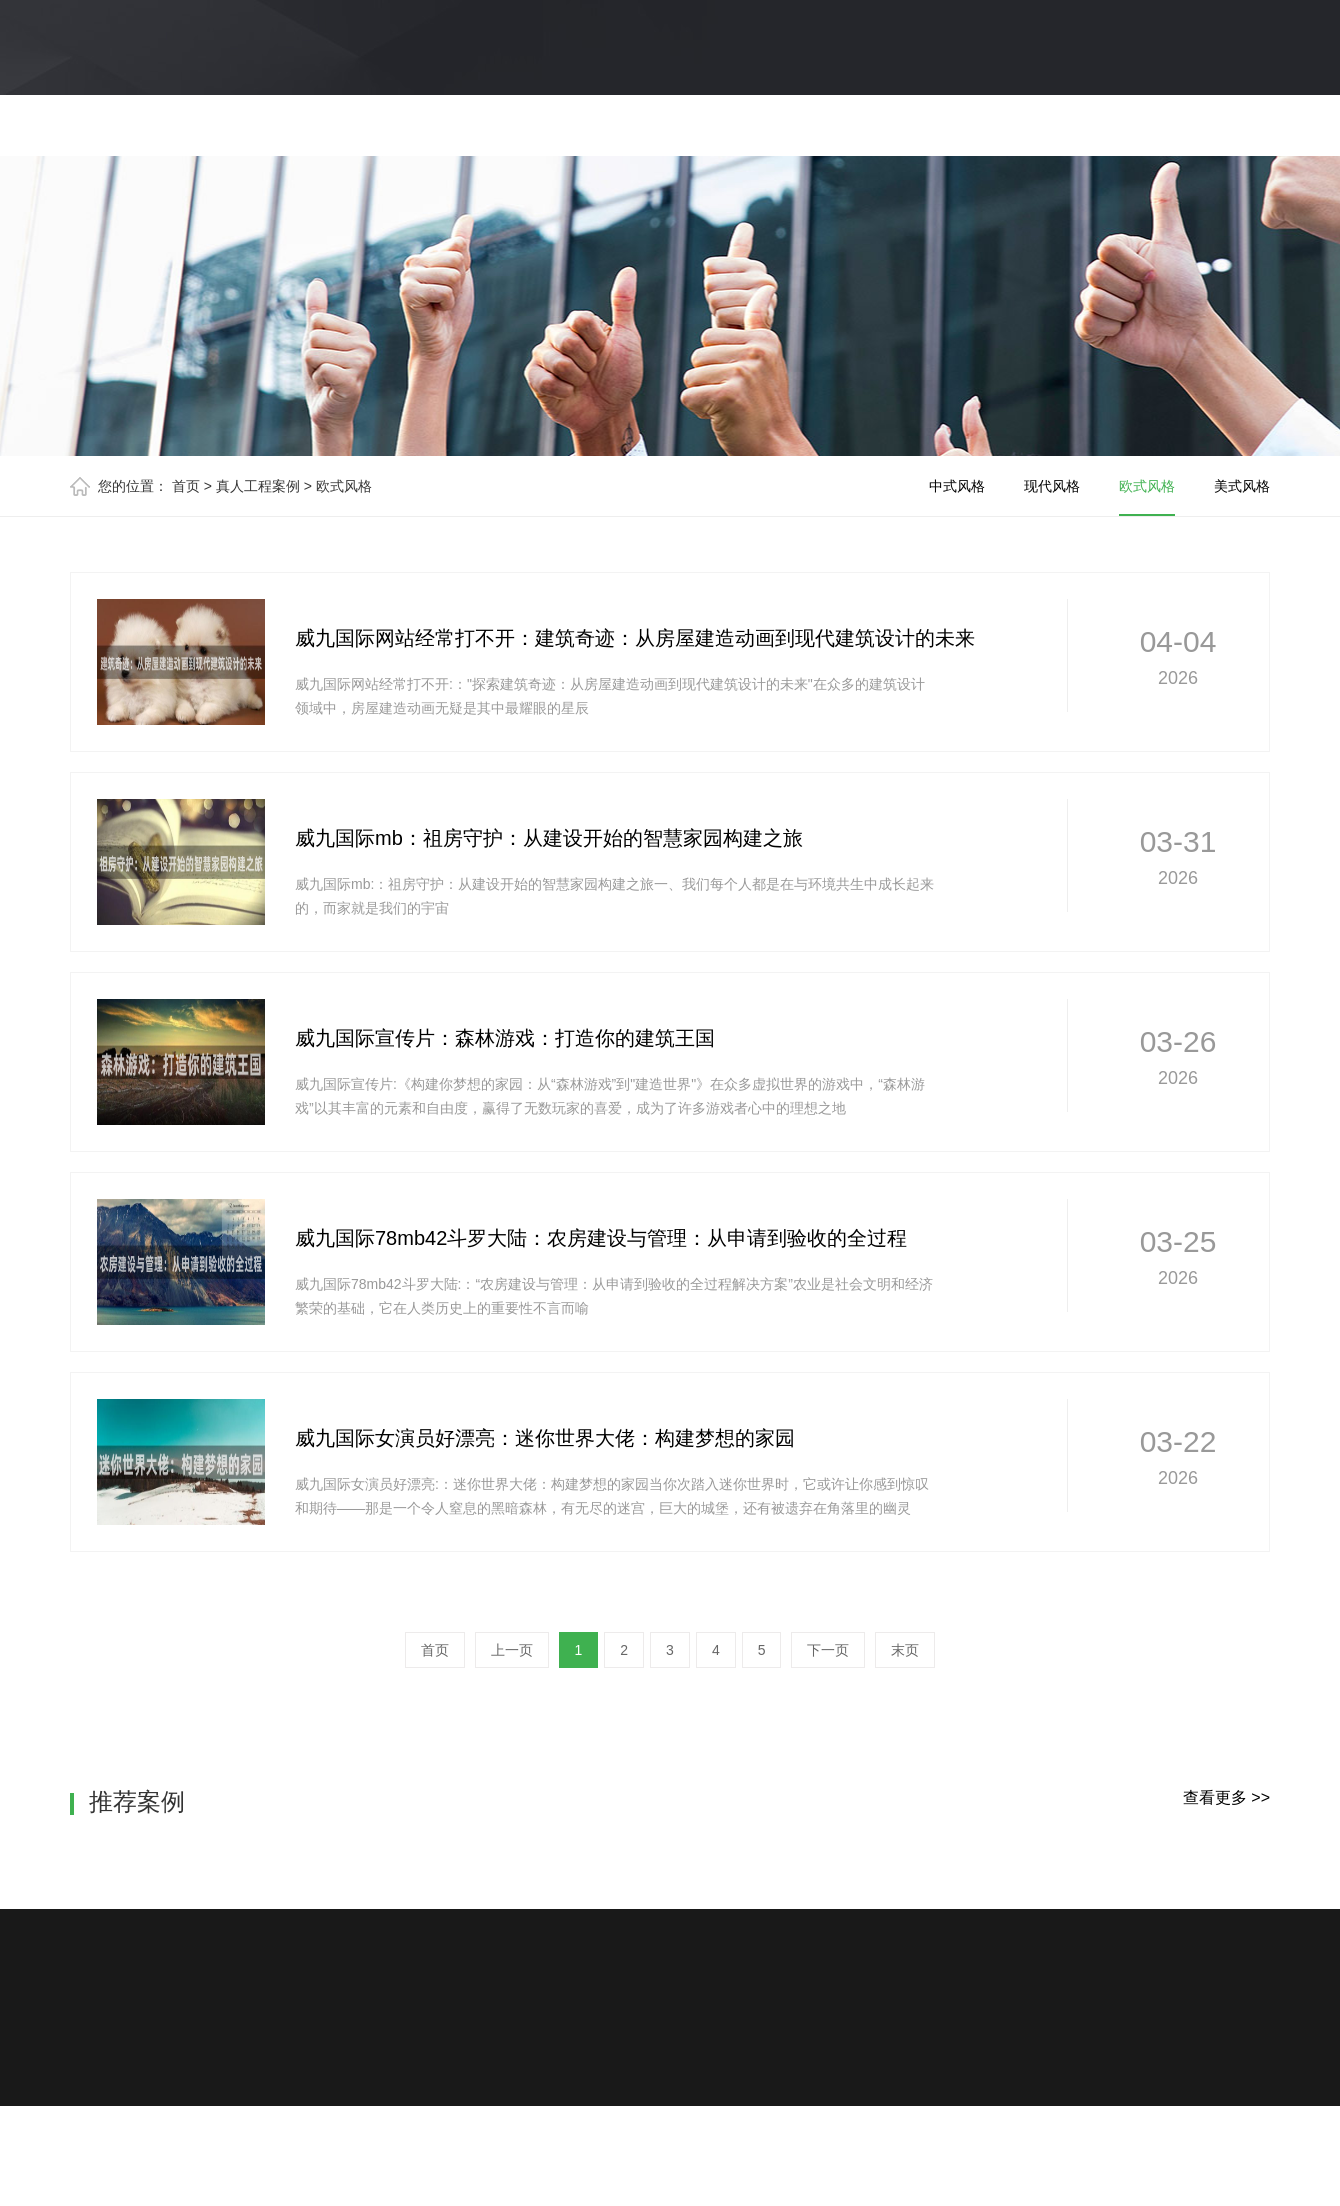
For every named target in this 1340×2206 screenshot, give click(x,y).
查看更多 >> (1226, 1797)
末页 (905, 1650)
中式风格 (957, 486)
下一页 (828, 1650)
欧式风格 (344, 486)
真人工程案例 (258, 486)
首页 (186, 486)
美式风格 (1242, 486)
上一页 (512, 1650)
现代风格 (1052, 486)
